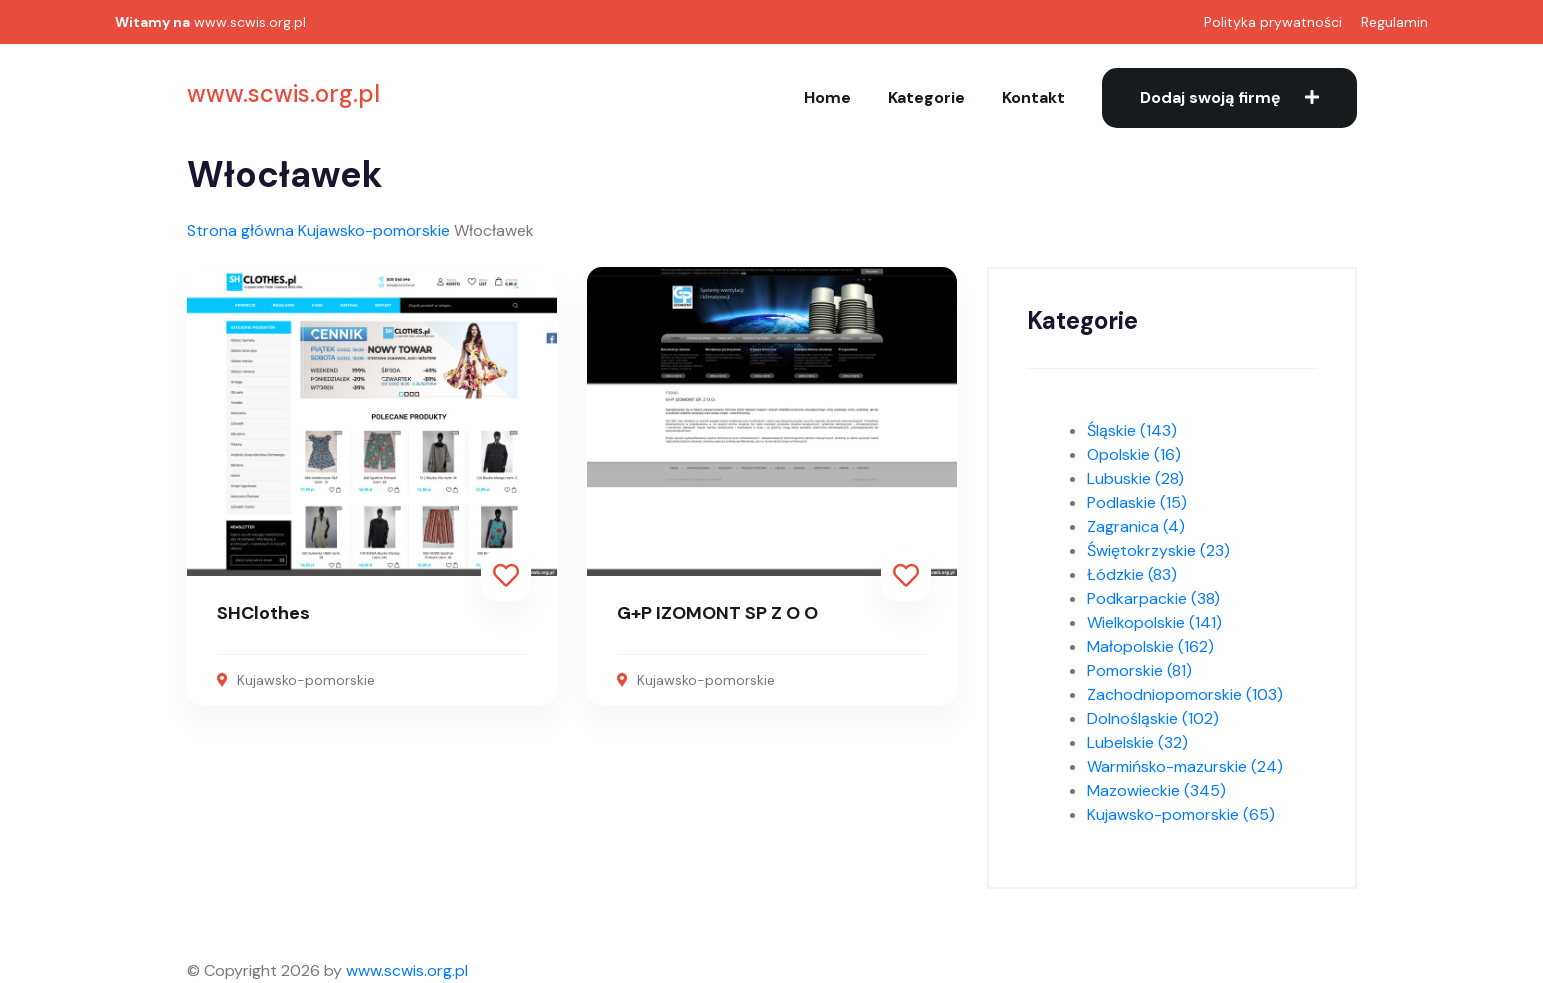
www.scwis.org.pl (250, 22)
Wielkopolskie (1154, 622)
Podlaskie (1137, 502)
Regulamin (1394, 22)
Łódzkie (1132, 574)
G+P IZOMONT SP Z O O (717, 613)
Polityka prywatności (1273, 22)
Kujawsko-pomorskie (374, 230)
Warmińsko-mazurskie (1185, 766)
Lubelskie (1137, 742)
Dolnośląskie (1153, 718)
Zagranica (1136, 526)
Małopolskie (1150, 646)
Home (827, 97)
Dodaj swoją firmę (1229, 97)
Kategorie (926, 97)
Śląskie (1132, 430)
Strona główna (240, 230)
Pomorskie (1139, 670)
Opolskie (1134, 454)
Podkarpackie (1153, 598)
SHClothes (263, 613)
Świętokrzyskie (1158, 550)
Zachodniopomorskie (1185, 694)
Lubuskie (1135, 478)
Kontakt (1033, 97)
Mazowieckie (1156, 790)
